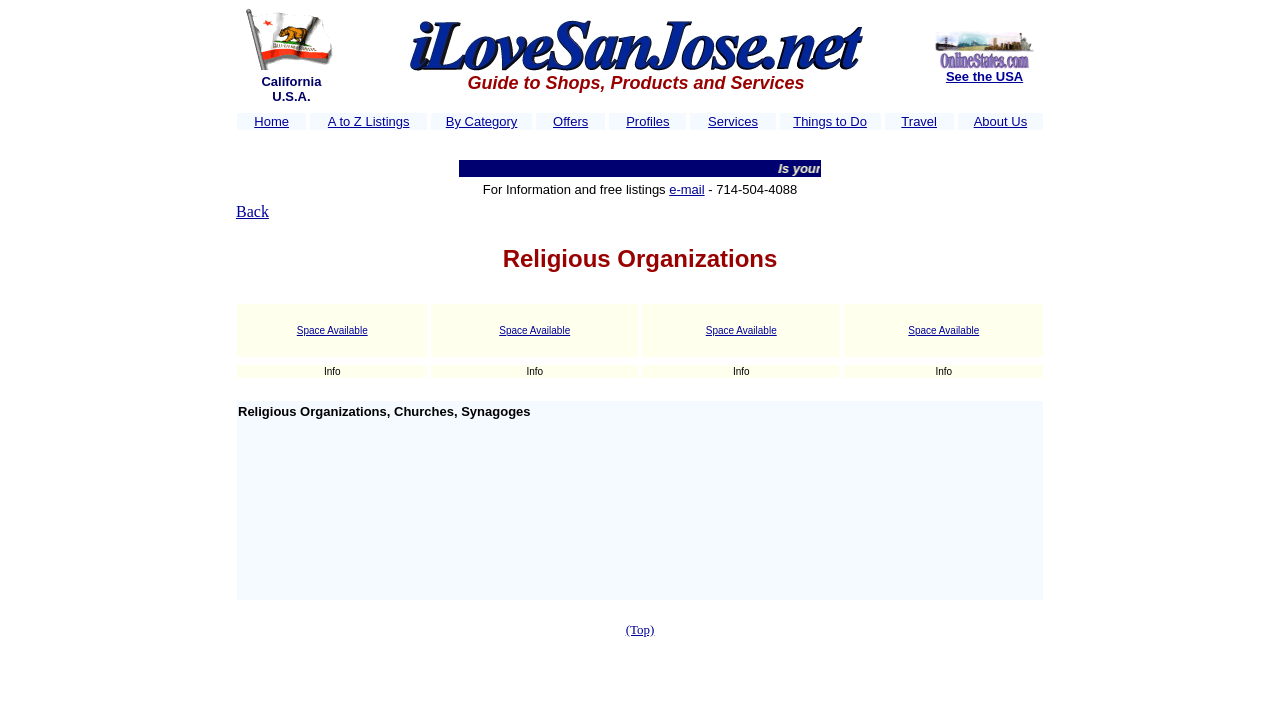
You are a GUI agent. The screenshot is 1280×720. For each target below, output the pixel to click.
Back (252, 211)
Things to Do (830, 121)
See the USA (984, 76)
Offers (570, 121)
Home (271, 121)
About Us (1000, 121)
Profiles (647, 121)
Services (733, 121)
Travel (919, 121)
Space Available (332, 330)
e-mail (686, 189)
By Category (482, 121)
